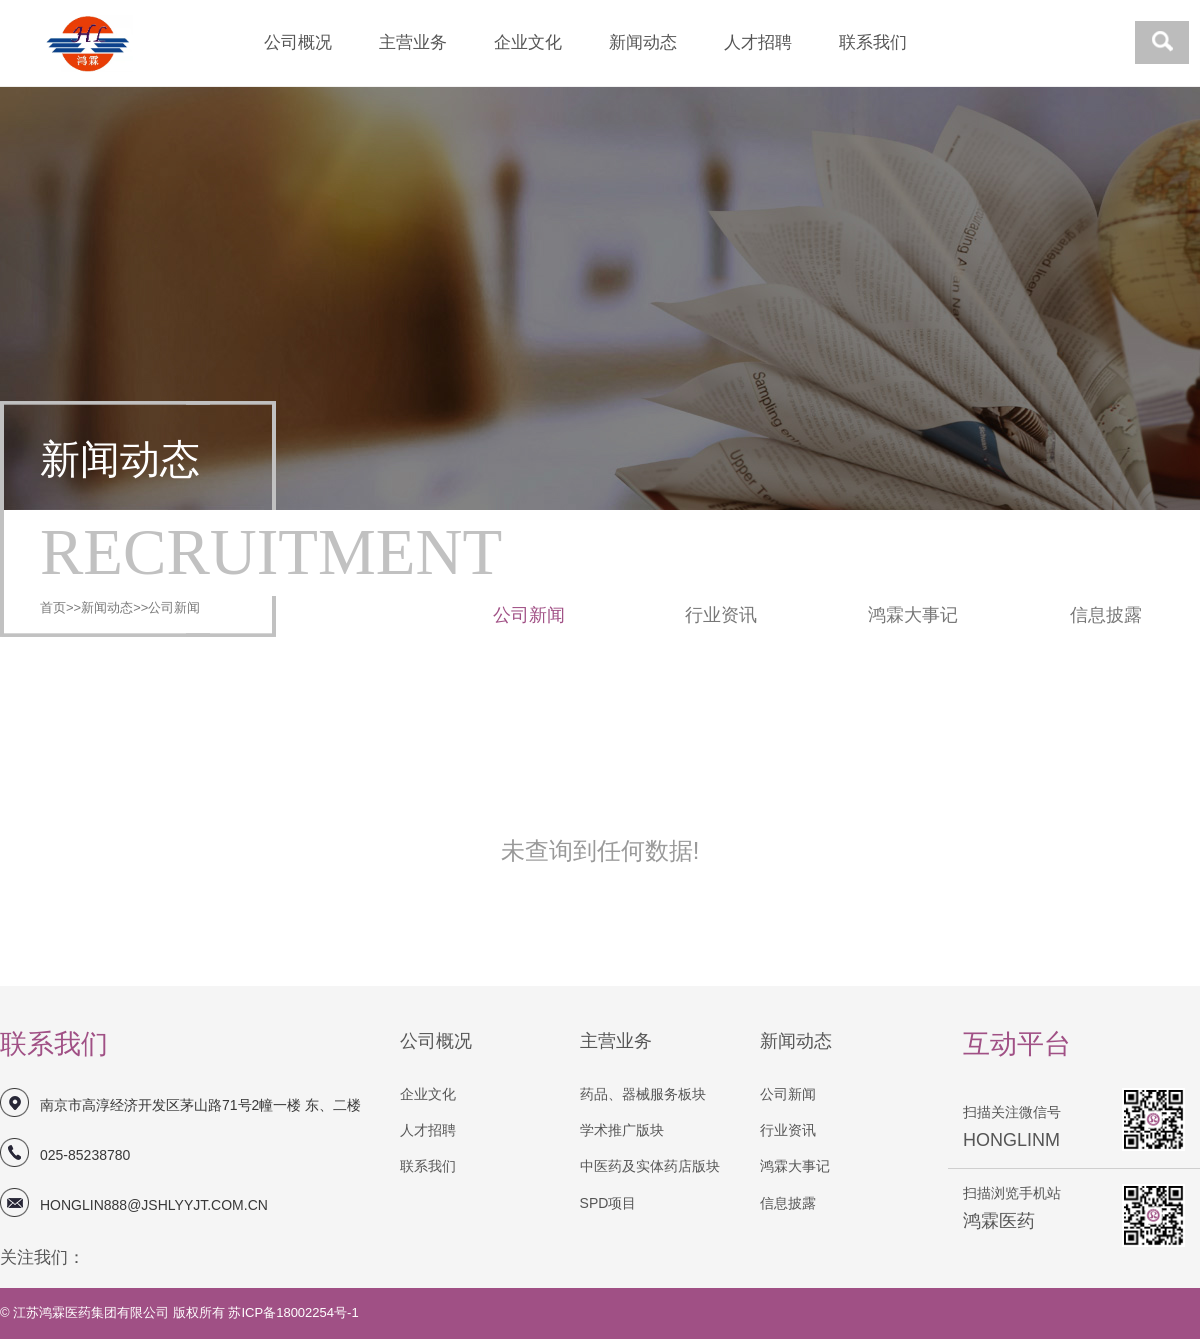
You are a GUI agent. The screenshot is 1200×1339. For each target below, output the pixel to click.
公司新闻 (174, 607)
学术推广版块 (622, 1130)
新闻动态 (643, 42)
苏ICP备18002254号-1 (293, 1312)
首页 (53, 607)
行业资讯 (721, 615)
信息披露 (1106, 615)
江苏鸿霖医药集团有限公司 (93, 1312)
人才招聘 (758, 42)
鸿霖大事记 (913, 615)
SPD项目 (608, 1203)
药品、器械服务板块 (643, 1094)
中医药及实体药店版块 (650, 1166)
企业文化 (528, 42)
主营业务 (413, 42)
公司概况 (298, 42)
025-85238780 (85, 1155)
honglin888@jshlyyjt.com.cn (154, 1205)
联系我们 (873, 42)
